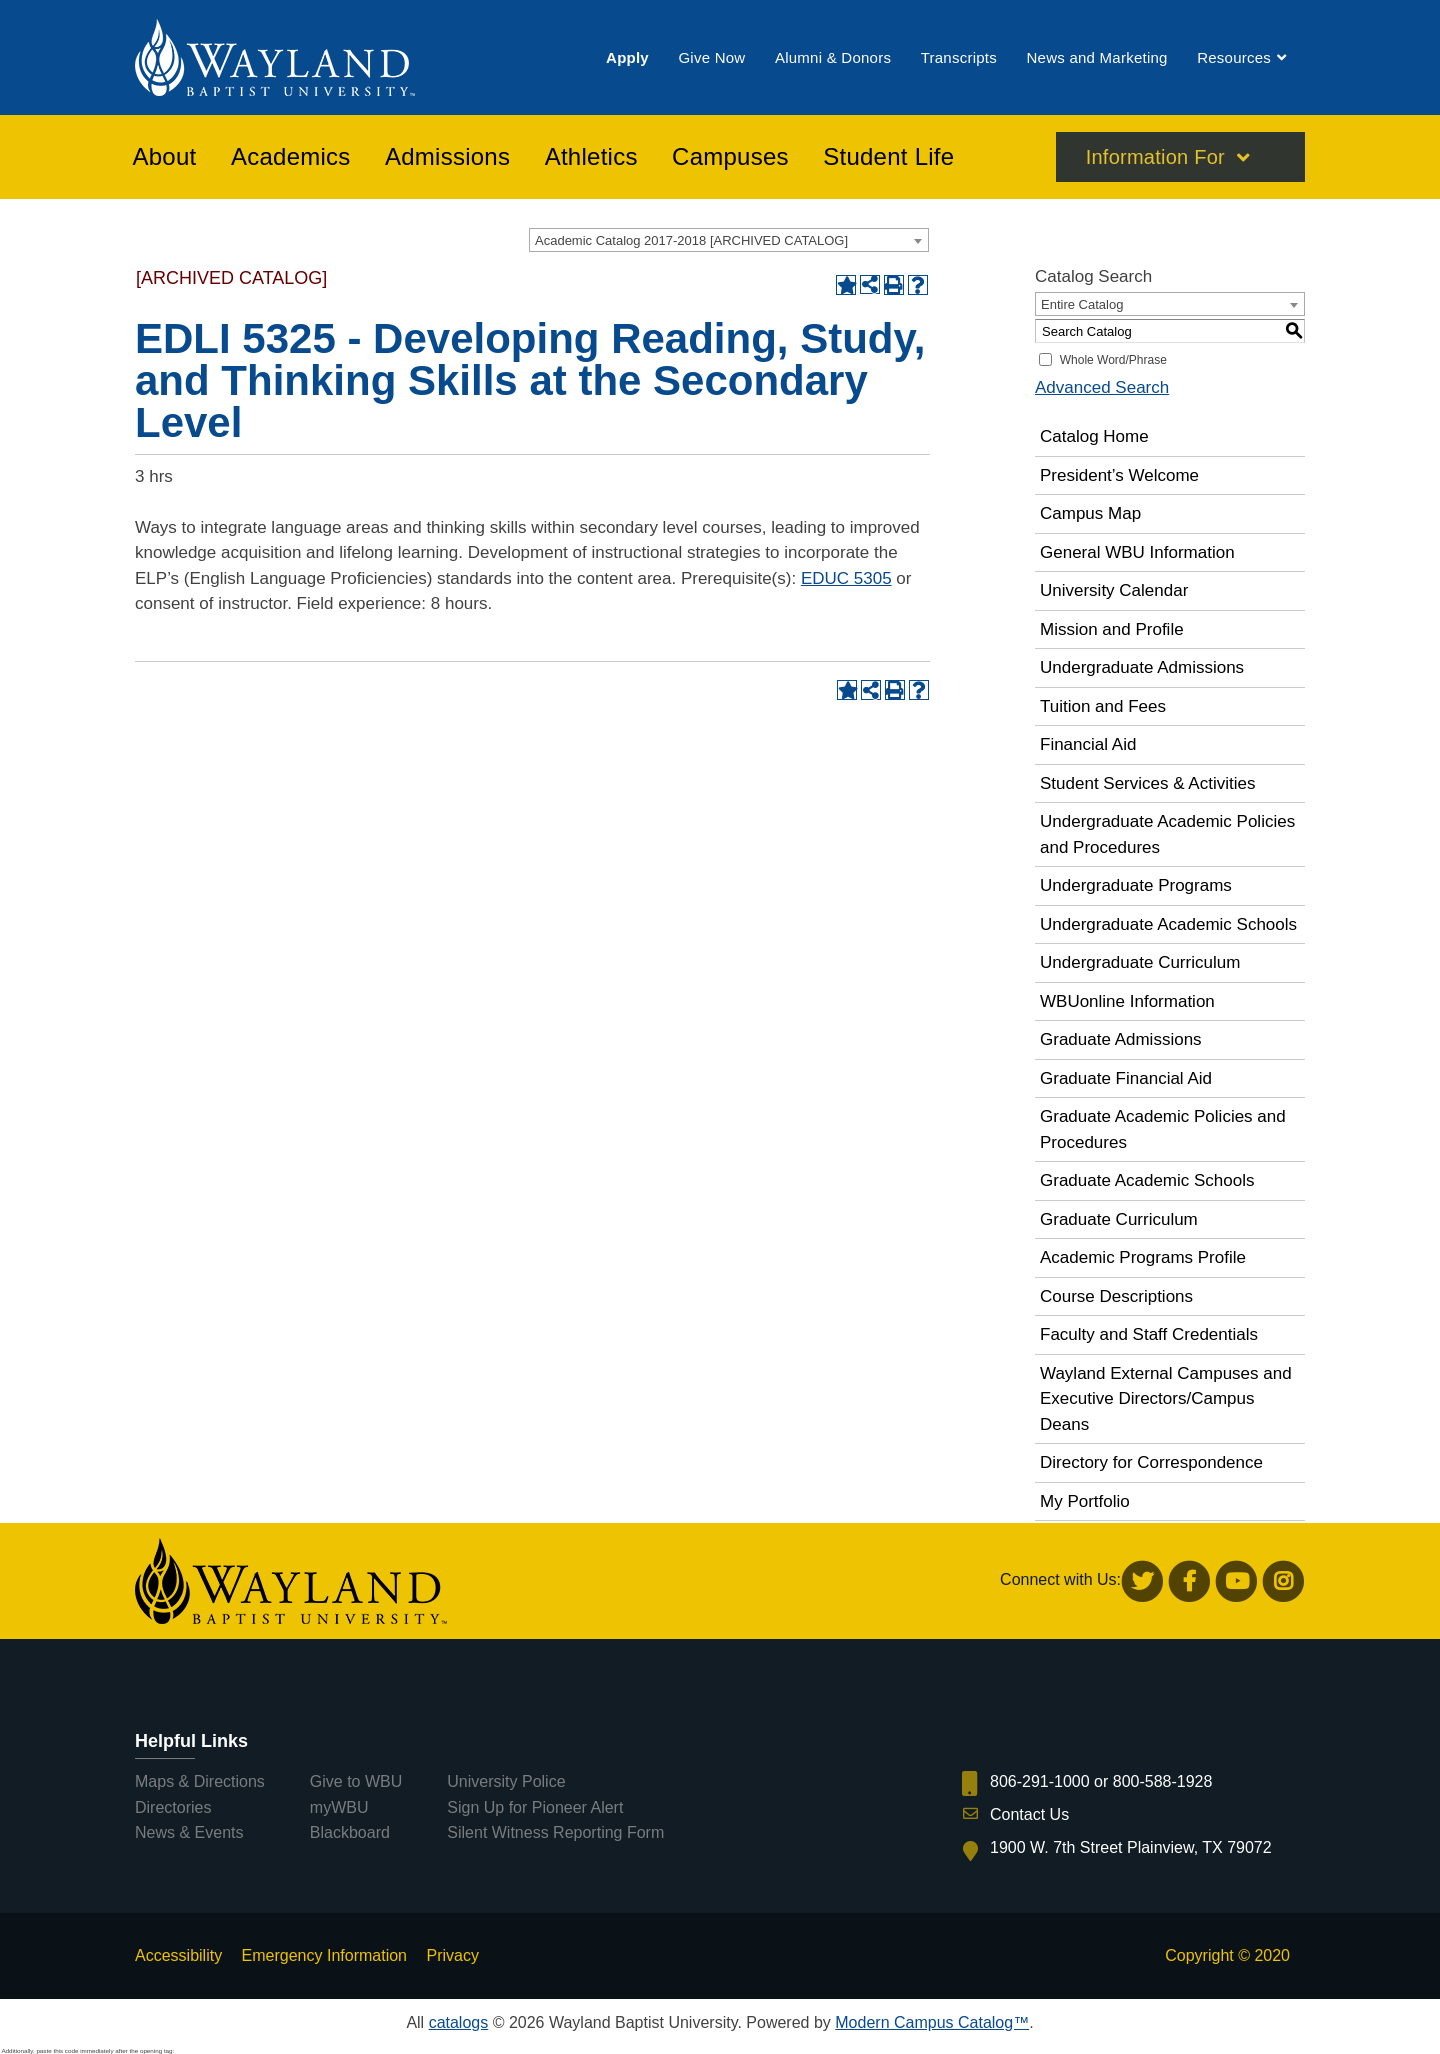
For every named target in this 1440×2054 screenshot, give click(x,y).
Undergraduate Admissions (1142, 667)
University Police (506, 1781)
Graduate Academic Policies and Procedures (1163, 1129)
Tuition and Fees (1103, 706)
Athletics (591, 159)
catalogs (459, 2022)
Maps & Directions (200, 1781)
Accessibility (178, 1955)
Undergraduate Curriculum (1140, 962)
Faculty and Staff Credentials (1149, 1334)
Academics (291, 159)
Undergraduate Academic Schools (1168, 924)
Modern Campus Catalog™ (932, 2022)
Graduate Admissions (1121, 1039)
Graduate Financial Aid (1126, 1078)
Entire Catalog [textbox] (1082, 304)
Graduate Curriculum (1119, 1219)
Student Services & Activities (1147, 783)
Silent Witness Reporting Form (555, 1832)
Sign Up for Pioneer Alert (535, 1807)
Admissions (447, 159)
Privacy (452, 1955)
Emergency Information (324, 1955)
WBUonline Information (1127, 1001)
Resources (1234, 58)
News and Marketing (1096, 58)
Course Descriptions (1116, 1296)
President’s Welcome (1119, 475)
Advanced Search (1102, 387)
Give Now (711, 58)
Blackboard (350, 1832)
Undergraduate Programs (1136, 885)
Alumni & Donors (833, 58)
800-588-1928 (1163, 1781)
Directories (173, 1807)
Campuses (730, 159)
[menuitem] (627, 58)
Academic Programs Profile (1143, 1257)
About (165, 159)
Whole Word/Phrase (1113, 360)
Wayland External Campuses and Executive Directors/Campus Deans (1166, 1399)
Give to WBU (356, 1781)
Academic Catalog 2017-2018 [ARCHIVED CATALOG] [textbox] (691, 240)
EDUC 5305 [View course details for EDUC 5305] (846, 578)
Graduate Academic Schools (1147, 1180)
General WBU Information (1137, 552)
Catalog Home (1094, 436)
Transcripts (959, 58)
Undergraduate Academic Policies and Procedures (1167, 834)
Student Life (888, 159)
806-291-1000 (1040, 1781)
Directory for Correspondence (1151, 1462)
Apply (627, 58)
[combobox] (729, 240)
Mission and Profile (1112, 629)
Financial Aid (1088, 744)
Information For (1155, 159)
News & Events (189, 1832)
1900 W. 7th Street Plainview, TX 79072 (1131, 1847)
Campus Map (1090, 513)
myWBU (339, 1807)
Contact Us (1029, 1814)
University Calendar (1114, 590)
